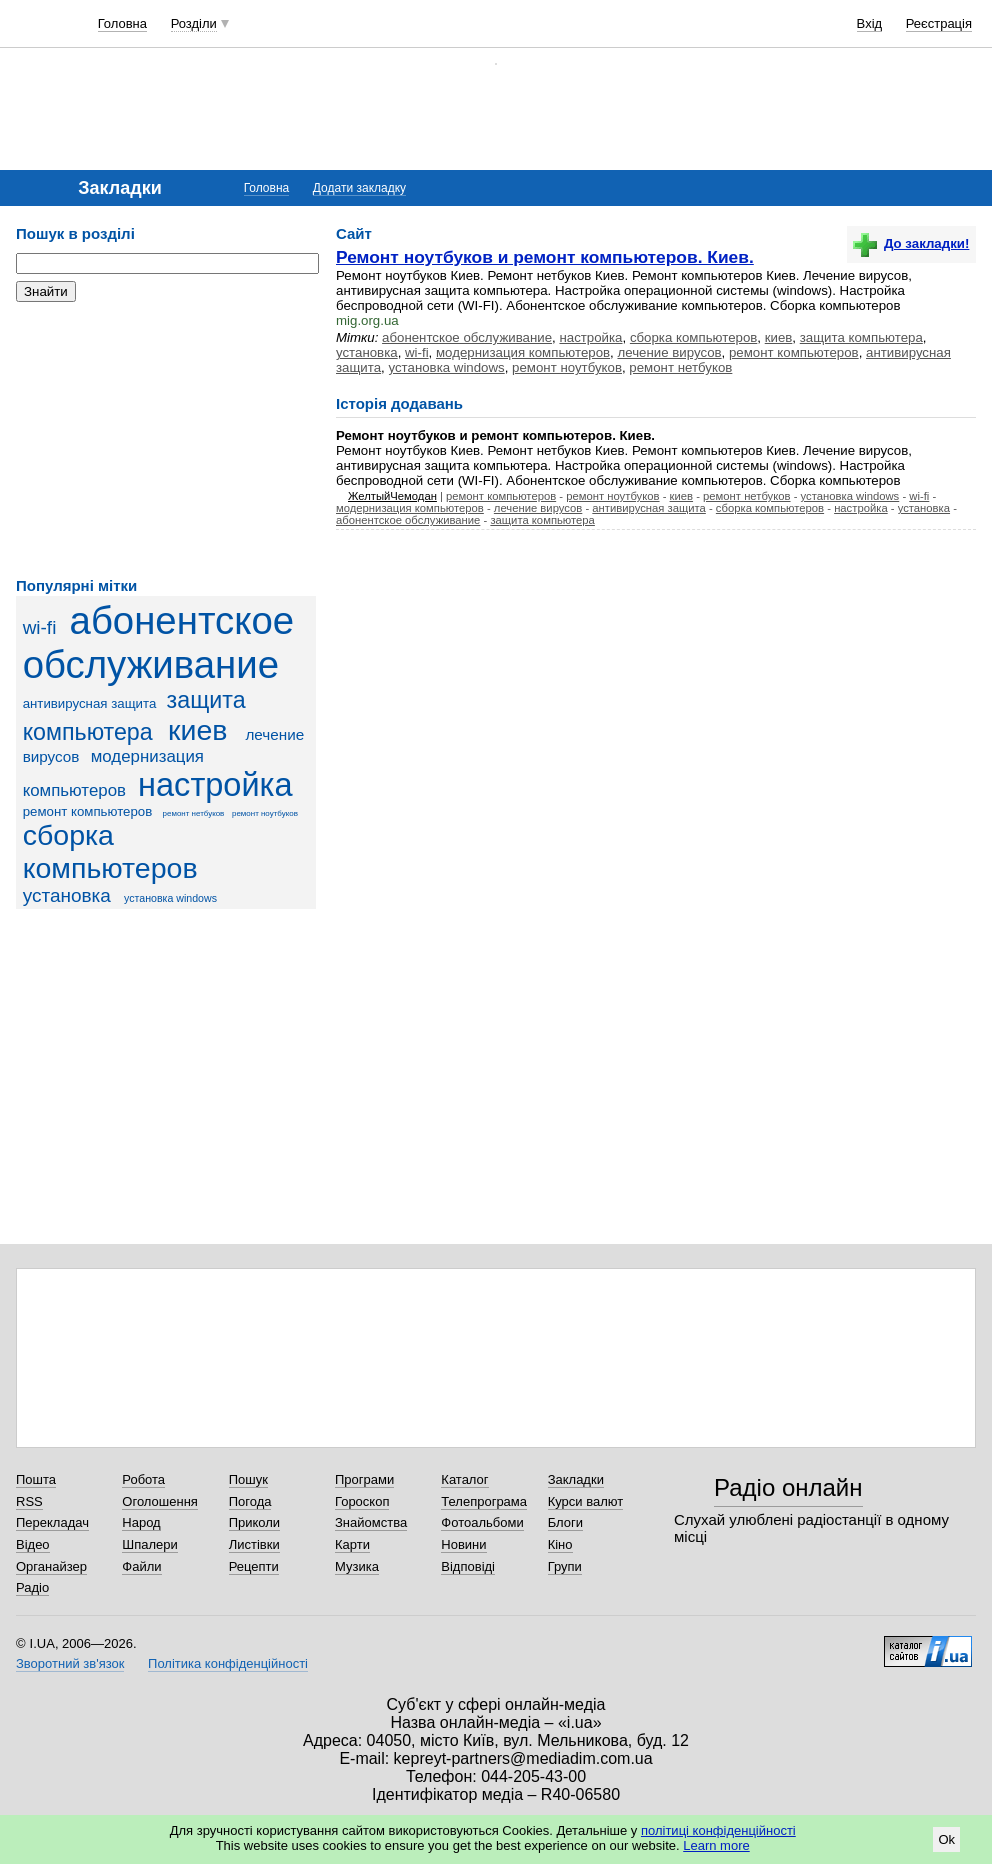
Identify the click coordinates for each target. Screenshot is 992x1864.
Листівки (254, 1544)
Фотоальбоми (482, 1522)
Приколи (254, 1522)
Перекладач (52, 1522)
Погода (250, 1501)
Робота (143, 1479)
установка (67, 895)
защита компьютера (861, 337)
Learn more (716, 1845)
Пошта (36, 1479)
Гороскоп (362, 1501)
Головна (122, 23)
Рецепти (254, 1566)
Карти (352, 1544)
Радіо (32, 1587)
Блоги (565, 1522)
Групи (565, 1566)
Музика (357, 1566)
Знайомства (371, 1522)
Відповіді (468, 1566)
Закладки (576, 1479)
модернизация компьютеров (523, 352)
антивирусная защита (90, 703)
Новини (463, 1544)
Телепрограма (484, 1501)
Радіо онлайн (788, 1487)
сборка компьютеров (110, 851)
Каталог (464, 1479)
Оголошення (160, 1501)
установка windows (170, 898)
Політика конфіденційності (228, 1663)
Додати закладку (359, 188)
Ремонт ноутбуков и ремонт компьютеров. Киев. (545, 257)
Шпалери (150, 1544)
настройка (215, 785)
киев (197, 730)
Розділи (194, 23)
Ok (946, 1839)
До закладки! (911, 243)
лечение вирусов (669, 352)
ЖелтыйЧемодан (392, 496)
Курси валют (586, 1501)
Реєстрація (939, 23)
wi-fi (40, 627)
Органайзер (51, 1566)
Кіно (560, 1544)
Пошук (248, 1479)
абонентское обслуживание (158, 642)
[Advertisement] (166, 440)
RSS (29, 1501)
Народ (141, 1522)
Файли (141, 1566)
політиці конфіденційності (718, 1830)
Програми (364, 1479)
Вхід (870, 23)
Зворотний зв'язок (70, 1663)
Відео (33, 1544)
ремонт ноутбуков (265, 813)
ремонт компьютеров (88, 811)
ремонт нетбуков (194, 813)
